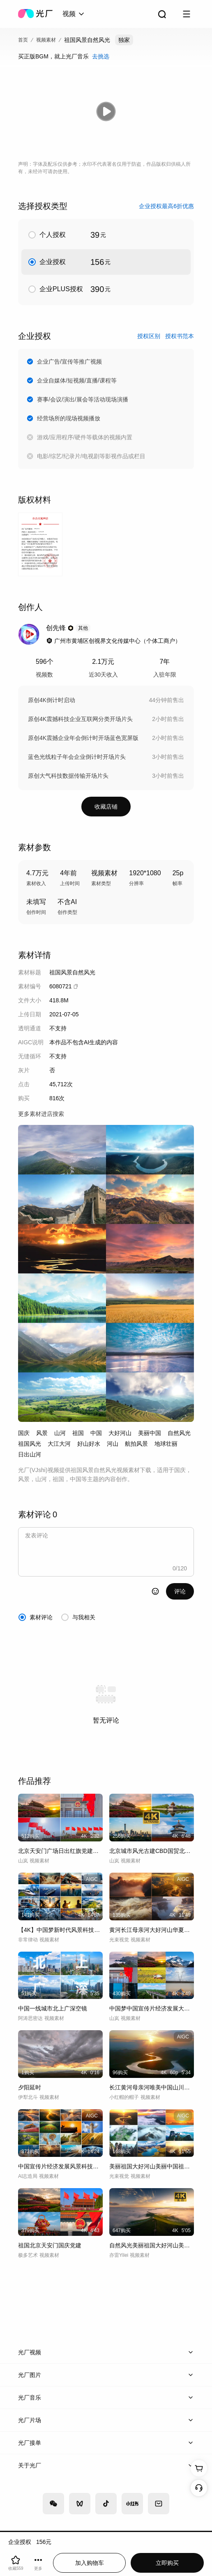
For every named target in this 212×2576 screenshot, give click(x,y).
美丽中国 (149, 1433)
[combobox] (73, 14)
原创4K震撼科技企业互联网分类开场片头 (80, 719)
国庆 (24, 1433)
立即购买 (167, 2563)
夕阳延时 (29, 2087)
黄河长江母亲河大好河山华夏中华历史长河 (151, 1930)
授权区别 (148, 336)
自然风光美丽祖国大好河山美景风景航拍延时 (151, 2245)
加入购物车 (89, 2563)
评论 (180, 1591)
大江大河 (59, 1443)
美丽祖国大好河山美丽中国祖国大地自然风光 (151, 2166)
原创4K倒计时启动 (51, 700)
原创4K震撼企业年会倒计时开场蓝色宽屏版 (83, 738)
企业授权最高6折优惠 (166, 206)
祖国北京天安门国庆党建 (49, 2245)
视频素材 (46, 40)
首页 (23, 40)
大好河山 (119, 1433)
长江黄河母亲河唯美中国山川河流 (151, 2087)
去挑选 (100, 56)
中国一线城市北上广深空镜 (52, 2008)
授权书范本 (179, 336)
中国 (96, 1433)
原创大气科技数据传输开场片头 (68, 775)
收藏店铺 (106, 806)
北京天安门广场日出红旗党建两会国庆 (60, 1851)
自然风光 (179, 1433)
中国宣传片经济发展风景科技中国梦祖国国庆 (60, 2166)
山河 (60, 1433)
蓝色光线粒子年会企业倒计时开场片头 (77, 757)
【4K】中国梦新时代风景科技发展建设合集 (60, 1930)
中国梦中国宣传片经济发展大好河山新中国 (151, 2008)
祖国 (78, 1433)
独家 (124, 40)
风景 (42, 1433)
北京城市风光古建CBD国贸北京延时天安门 (151, 1851)
